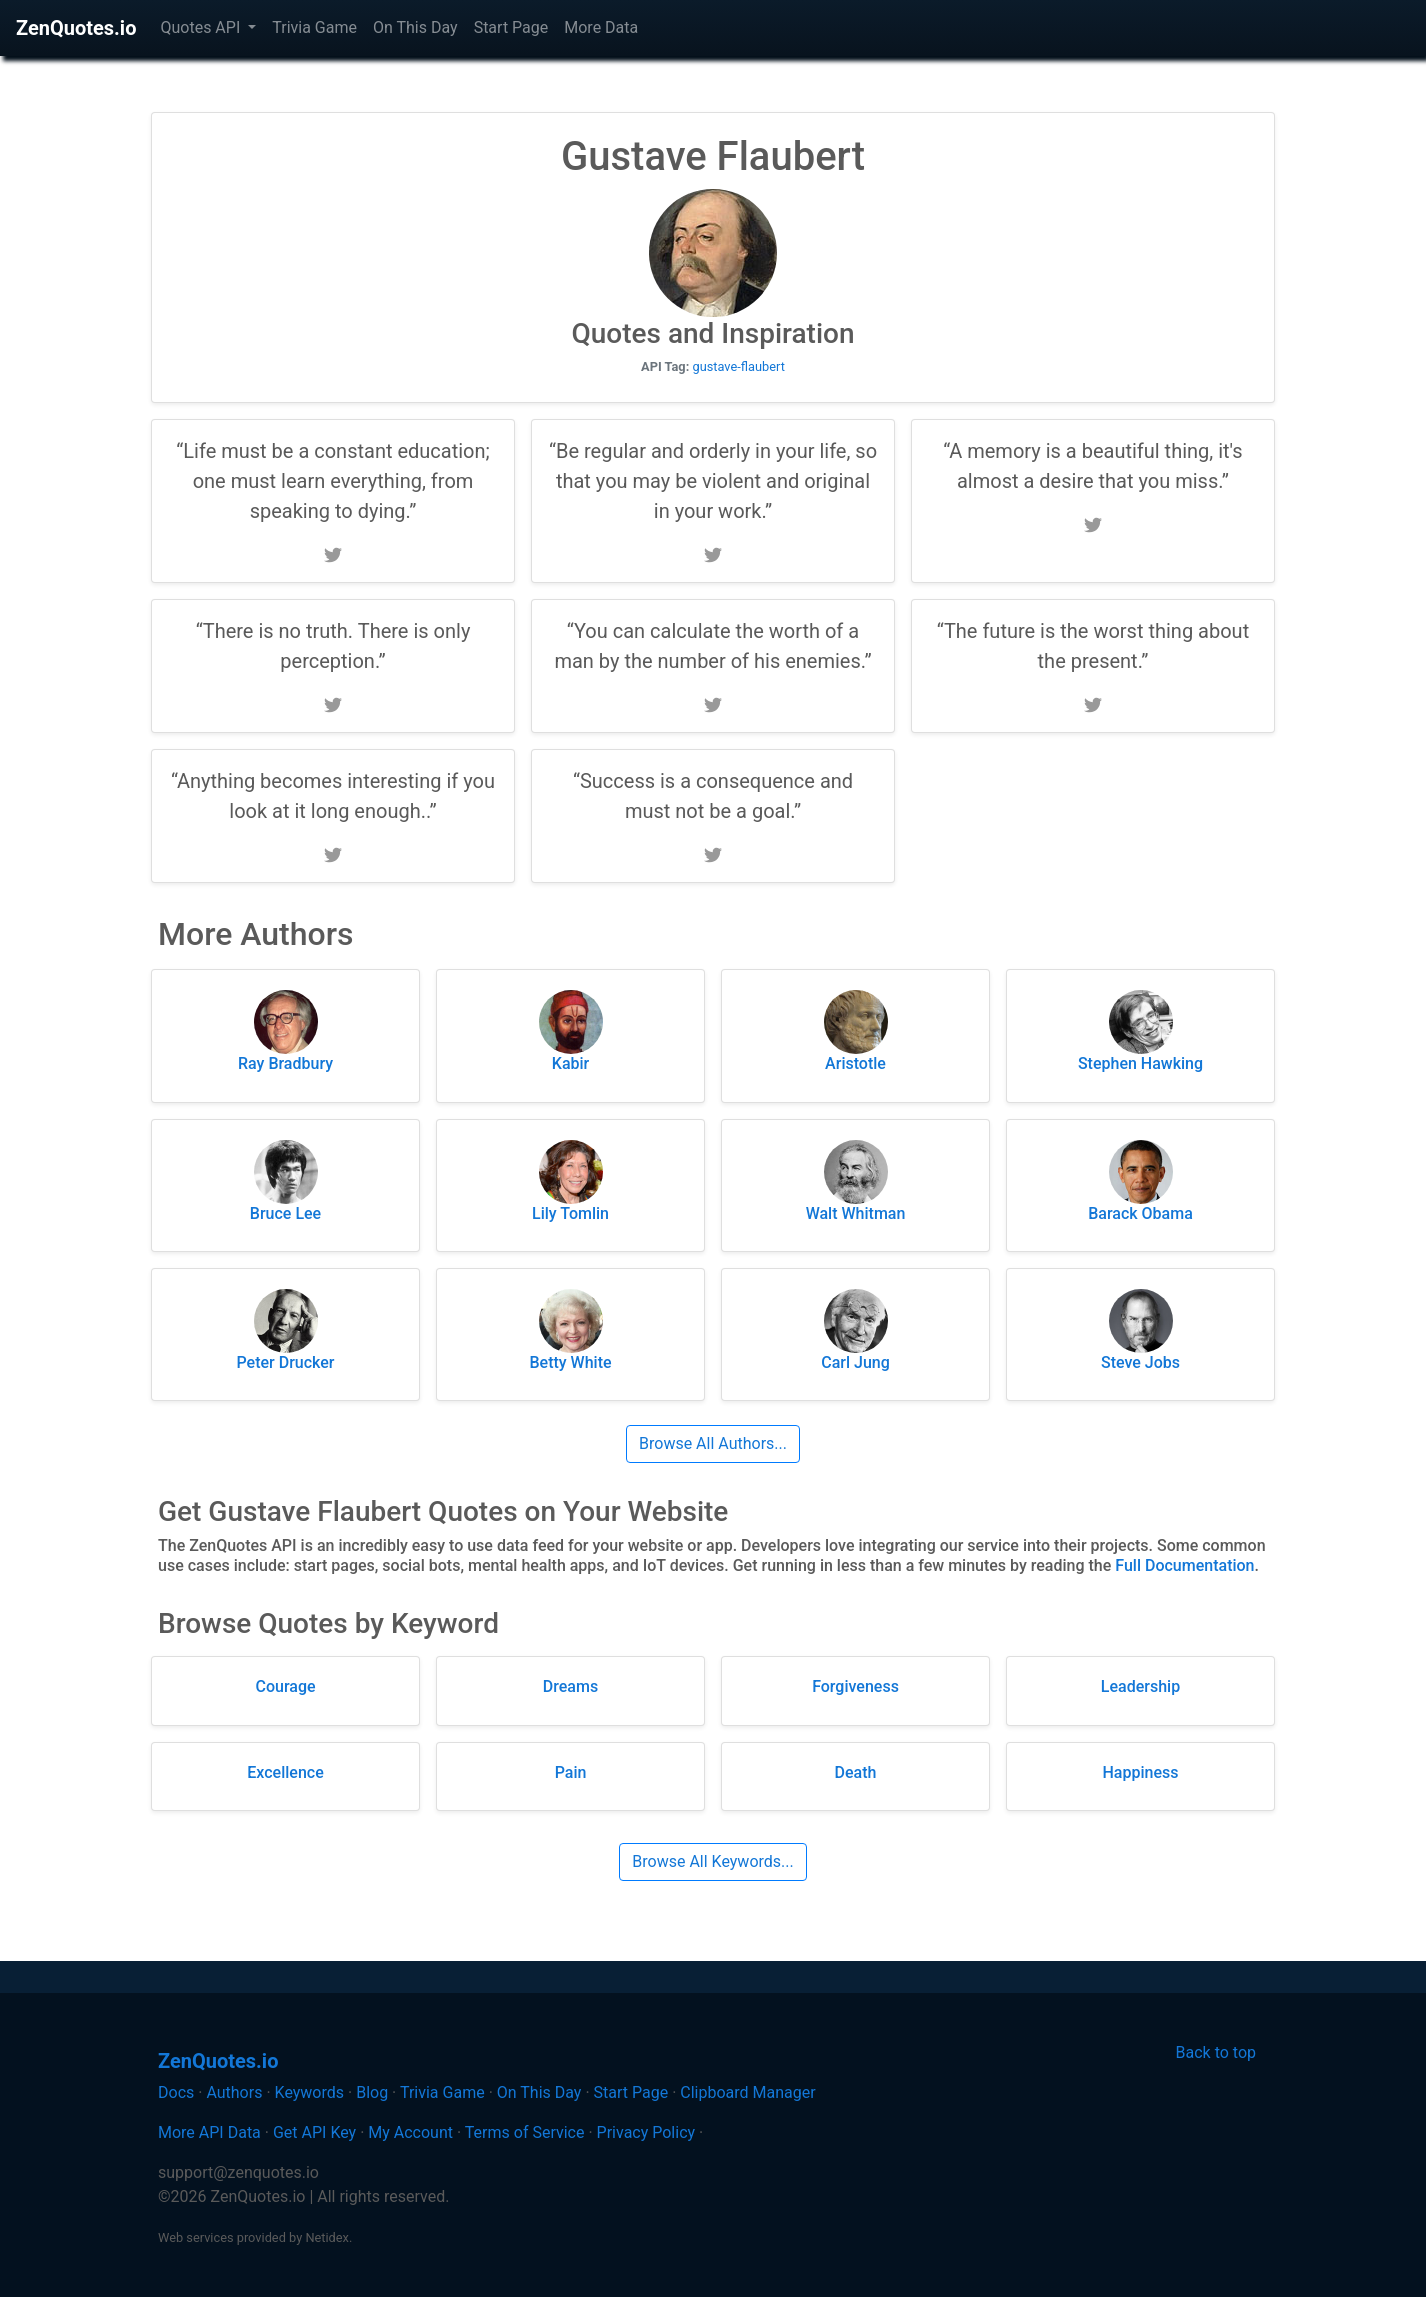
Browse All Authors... (713, 1443)
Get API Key (314, 2132)
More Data (601, 27)
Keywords (310, 2092)
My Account (410, 2132)
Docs (176, 2092)
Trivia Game (314, 27)
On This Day (415, 27)
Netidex (327, 2237)
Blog (372, 2092)
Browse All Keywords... (712, 1861)
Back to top (1216, 2052)
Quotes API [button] (202, 27)
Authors (234, 2092)
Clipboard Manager (747, 2092)
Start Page (511, 27)
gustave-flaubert (738, 366)
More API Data (209, 2132)
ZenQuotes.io (76, 28)
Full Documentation (1184, 1565)
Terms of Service (525, 2132)
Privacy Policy (646, 2132)
